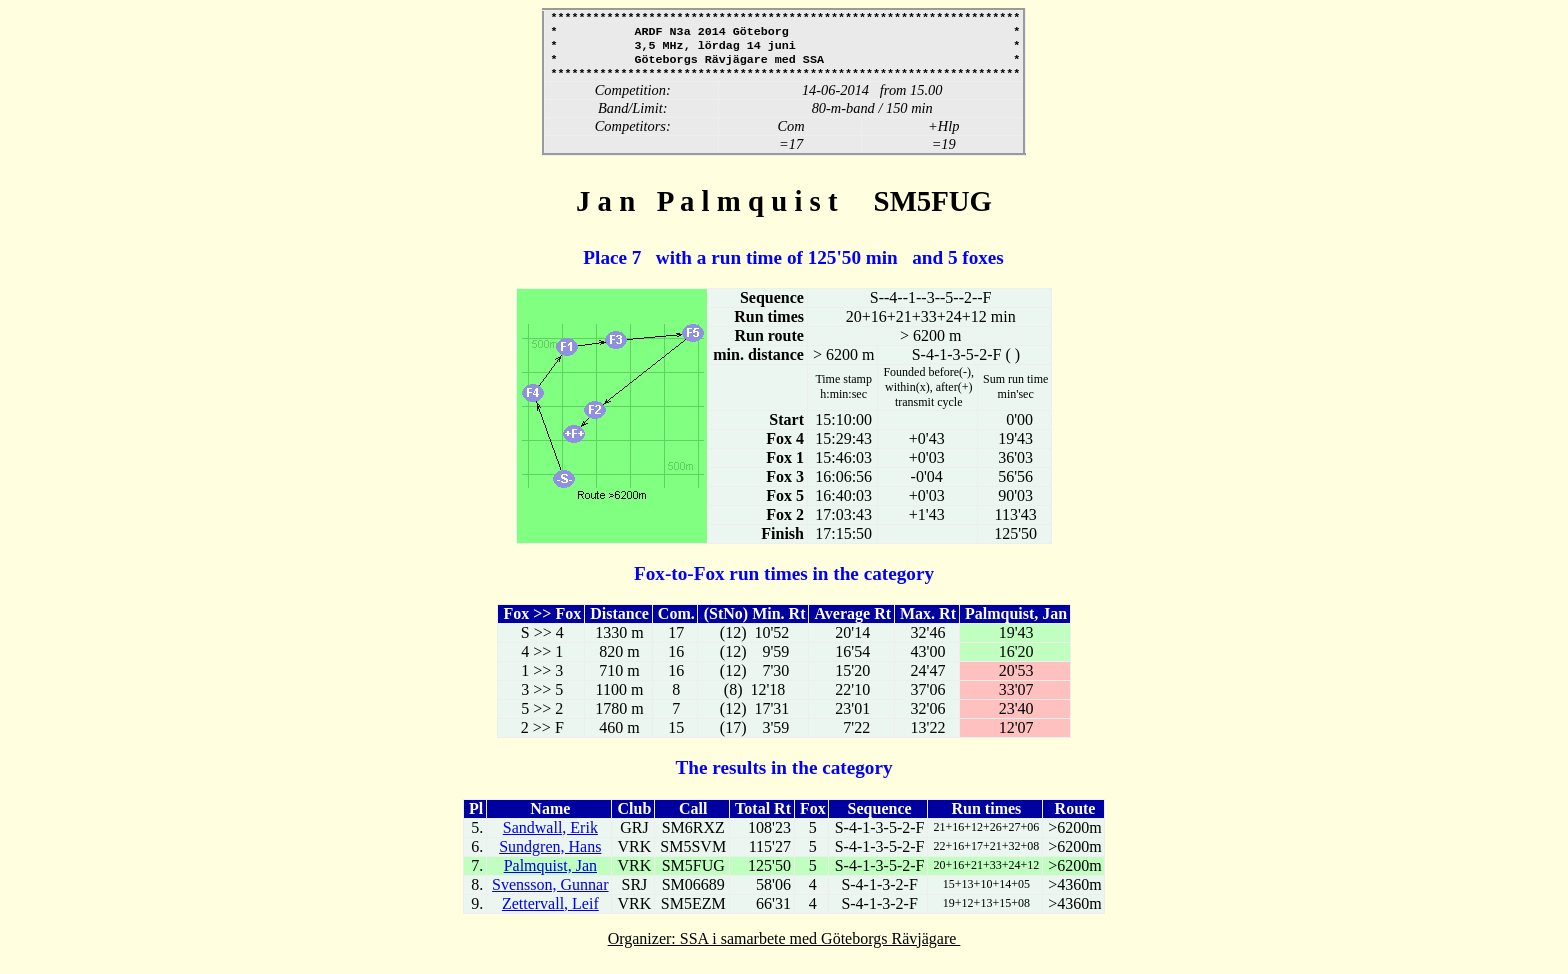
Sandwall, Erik (550, 837)
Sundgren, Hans (550, 856)
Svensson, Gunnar (550, 894)
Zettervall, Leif (550, 913)
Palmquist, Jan (550, 875)
